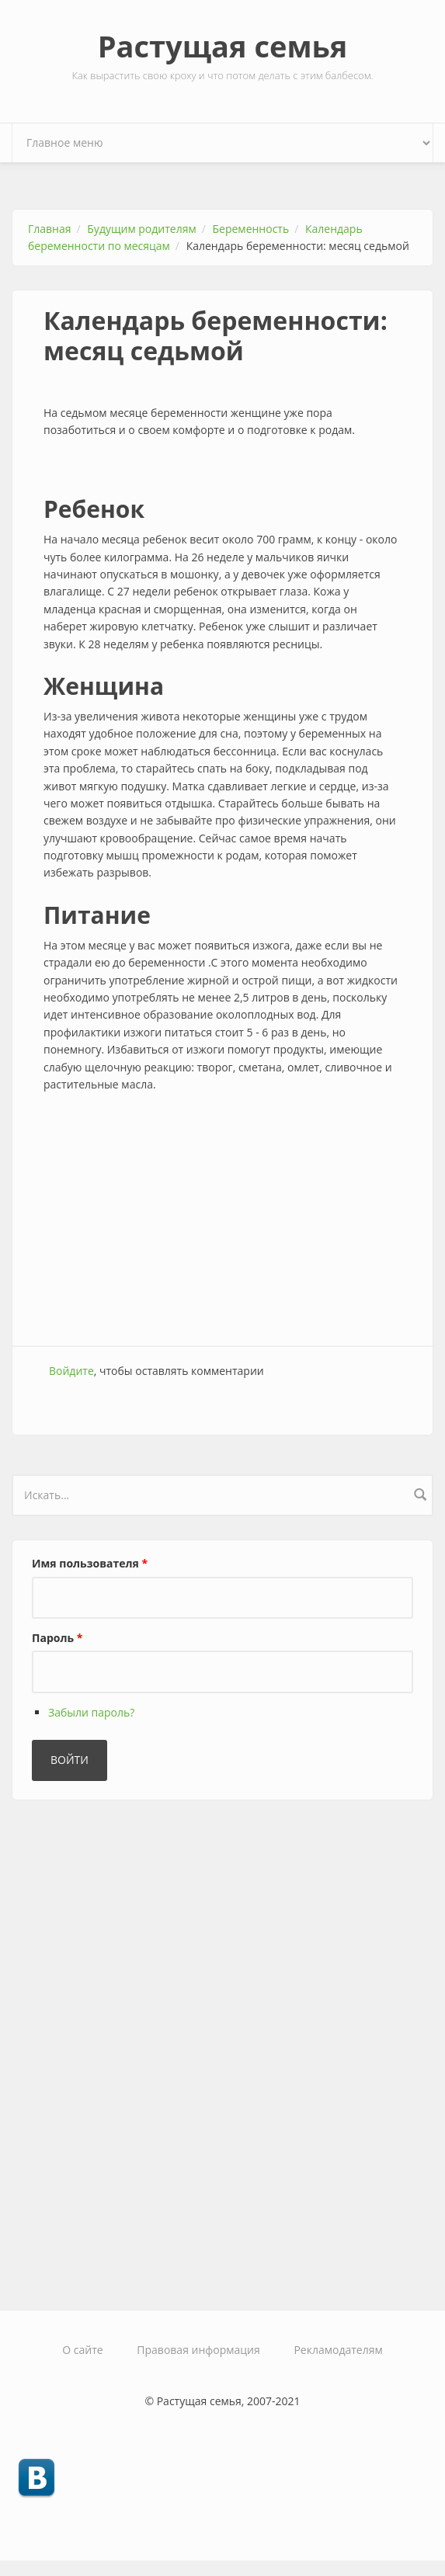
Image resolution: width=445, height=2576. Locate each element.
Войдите (71, 1370)
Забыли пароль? (91, 1712)
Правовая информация (198, 2349)
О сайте (82, 2349)
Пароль (57, 1637)
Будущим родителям (141, 228)
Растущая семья (223, 46)
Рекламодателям (338, 2349)
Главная (49, 228)
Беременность (251, 228)
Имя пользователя (90, 1563)
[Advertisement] (222, 1221)
